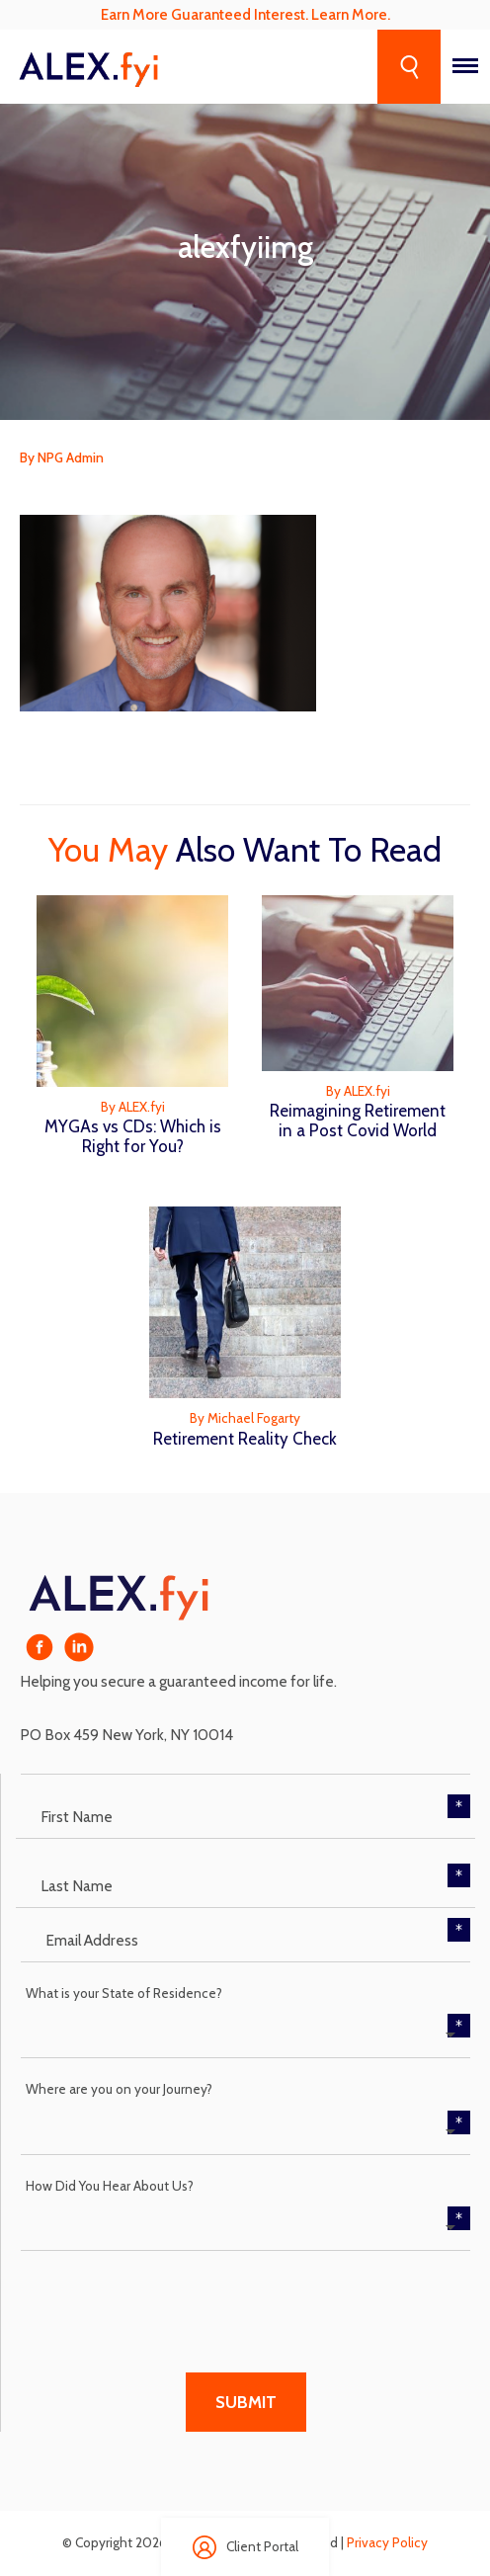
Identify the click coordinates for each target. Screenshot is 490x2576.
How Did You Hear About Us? (110, 2186)
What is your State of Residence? (124, 1993)
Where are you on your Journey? (119, 2089)
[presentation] (171, 2299)
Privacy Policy (387, 2542)
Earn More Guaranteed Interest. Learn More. (245, 14)
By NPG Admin (62, 457)
